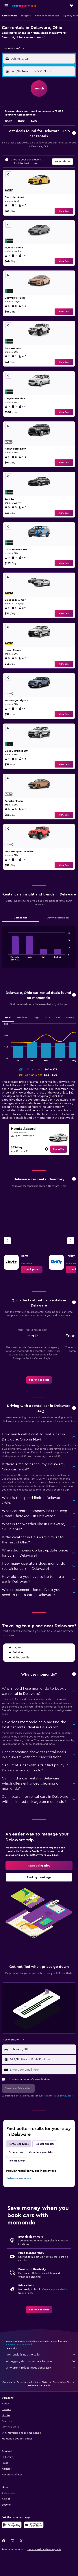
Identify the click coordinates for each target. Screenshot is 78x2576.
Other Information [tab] (58, 917)
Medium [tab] (22, 1017)
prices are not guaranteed (18, 2344)
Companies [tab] (20, 917)
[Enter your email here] (42, 2069)
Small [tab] (8, 1017)
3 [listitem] (14, 255)
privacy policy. (67, 2096)
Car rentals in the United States (32, 2382)
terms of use (48, 2096)
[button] (6, 6)
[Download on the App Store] (34, 2524)
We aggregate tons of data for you (40, 2361)
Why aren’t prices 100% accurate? (40, 2368)
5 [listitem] (7, 255)
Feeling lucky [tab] (17, 2160)
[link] (58, 1149)
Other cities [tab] (16, 2152)
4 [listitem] (7, 758)
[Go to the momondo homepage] (24, 5)
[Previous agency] (7, 1240)
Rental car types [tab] (19, 2144)
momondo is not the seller (40, 2354)
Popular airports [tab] (44, 2144)
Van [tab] (58, 1017)
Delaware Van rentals (19, 2178)
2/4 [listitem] (22, 255)
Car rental (7, 2382)
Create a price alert (53, 2289)
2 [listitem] (7, 205)
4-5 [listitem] (22, 205)
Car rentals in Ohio (62, 2382)
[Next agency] (70, 1240)
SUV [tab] (47, 1017)
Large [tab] (36, 1017)
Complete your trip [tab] (41, 2152)
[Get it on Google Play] (12, 2524)
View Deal (64, 211)
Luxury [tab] (70, 1017)
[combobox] (14, 48)
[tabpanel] (39, 948)
